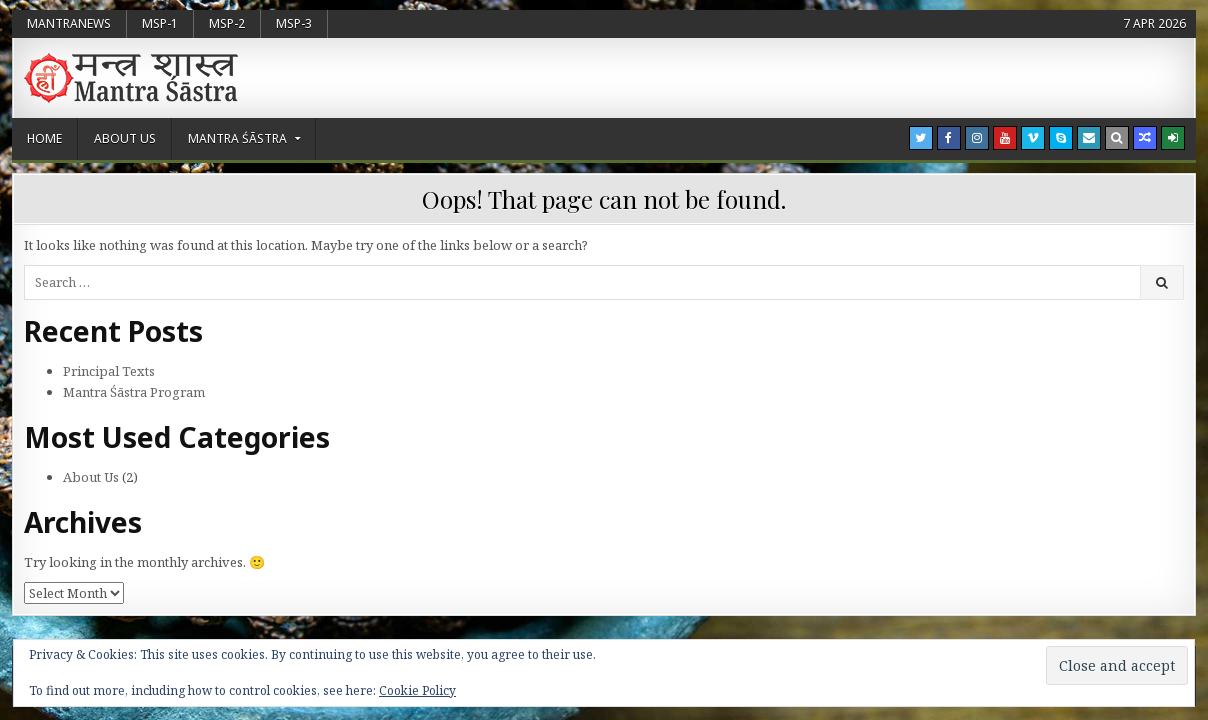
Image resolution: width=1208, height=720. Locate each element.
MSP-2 (227, 23)
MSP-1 (160, 23)
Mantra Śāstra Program (134, 392)
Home (44, 138)
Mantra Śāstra (237, 138)
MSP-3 (294, 23)
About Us (125, 138)
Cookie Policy (417, 690)
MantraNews (69, 23)
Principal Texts (109, 371)
